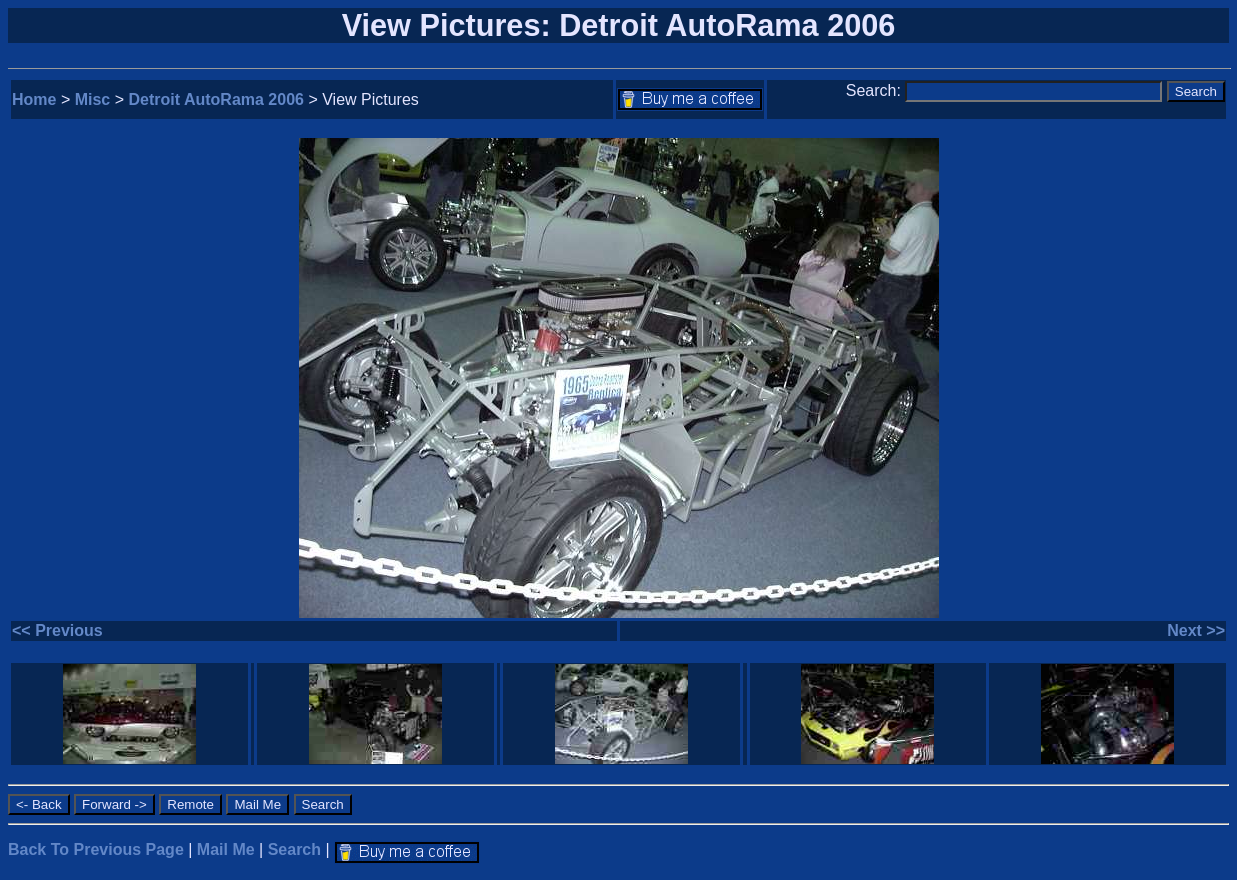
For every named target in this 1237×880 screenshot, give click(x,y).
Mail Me (226, 849)
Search (294, 849)
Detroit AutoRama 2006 (216, 99)
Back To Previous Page (96, 849)
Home (34, 99)
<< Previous (57, 630)
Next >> (1196, 630)
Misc (93, 99)
